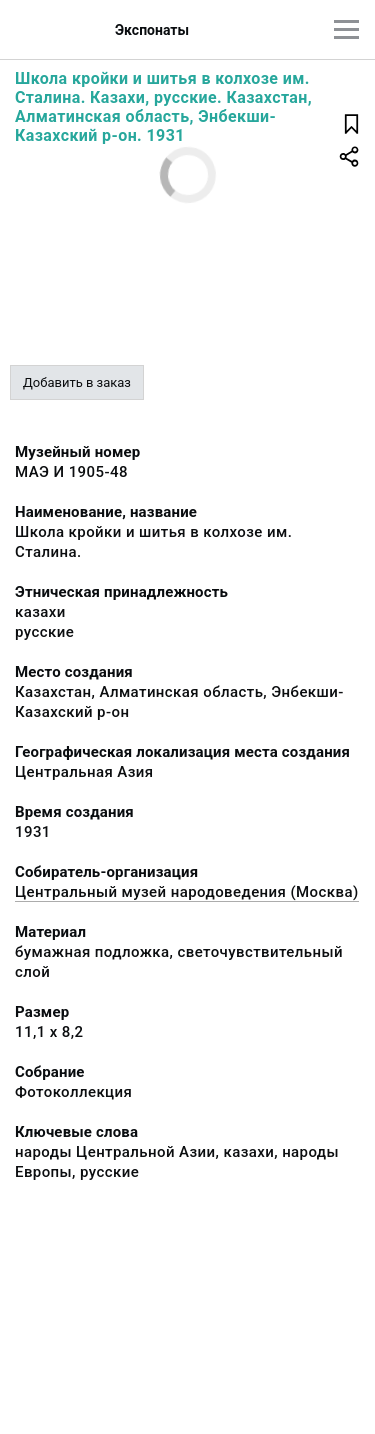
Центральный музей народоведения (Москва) (187, 892)
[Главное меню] (346, 29)
